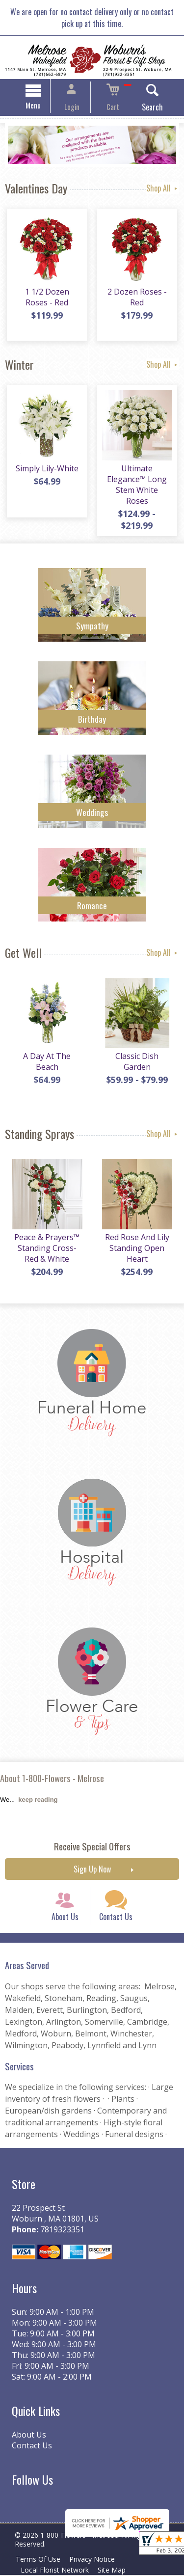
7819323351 (60, 2230)
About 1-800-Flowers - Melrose (52, 1770)
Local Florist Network (56, 2571)
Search (143, 108)
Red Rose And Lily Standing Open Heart (138, 1242)
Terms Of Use (39, 2560)
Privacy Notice (96, 2560)
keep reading (37, 1792)
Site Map (116, 2571)
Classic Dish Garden (137, 1056)
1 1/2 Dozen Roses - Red (46, 300)
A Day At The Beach (46, 1056)
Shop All (162, 189)
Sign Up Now (92, 1862)
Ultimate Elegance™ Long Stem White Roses (138, 482)
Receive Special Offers (92, 1839)
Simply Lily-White (46, 471)
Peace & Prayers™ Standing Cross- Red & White (46, 1242)
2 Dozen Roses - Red (138, 300)
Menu (42, 106)
